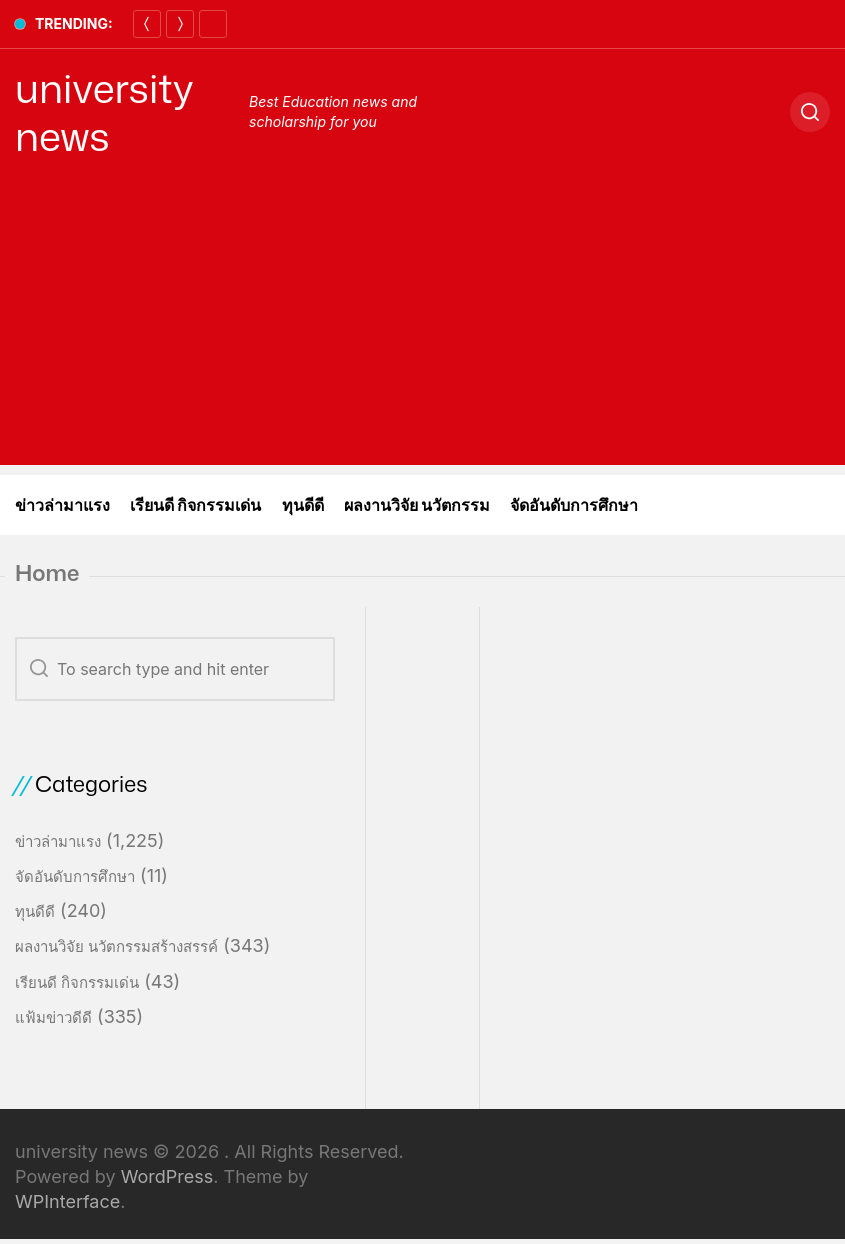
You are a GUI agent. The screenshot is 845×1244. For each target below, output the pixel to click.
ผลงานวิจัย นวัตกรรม (417, 505)
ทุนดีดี (303, 505)
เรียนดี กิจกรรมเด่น (196, 505)
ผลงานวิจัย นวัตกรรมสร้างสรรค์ (116, 946)
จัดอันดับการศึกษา (574, 505)
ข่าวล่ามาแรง (62, 505)
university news (104, 112)
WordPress (167, 1176)
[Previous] (147, 24)
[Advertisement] (422, 325)
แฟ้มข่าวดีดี (53, 1017)
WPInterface (67, 1201)
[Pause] (213, 24)
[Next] (180, 24)
